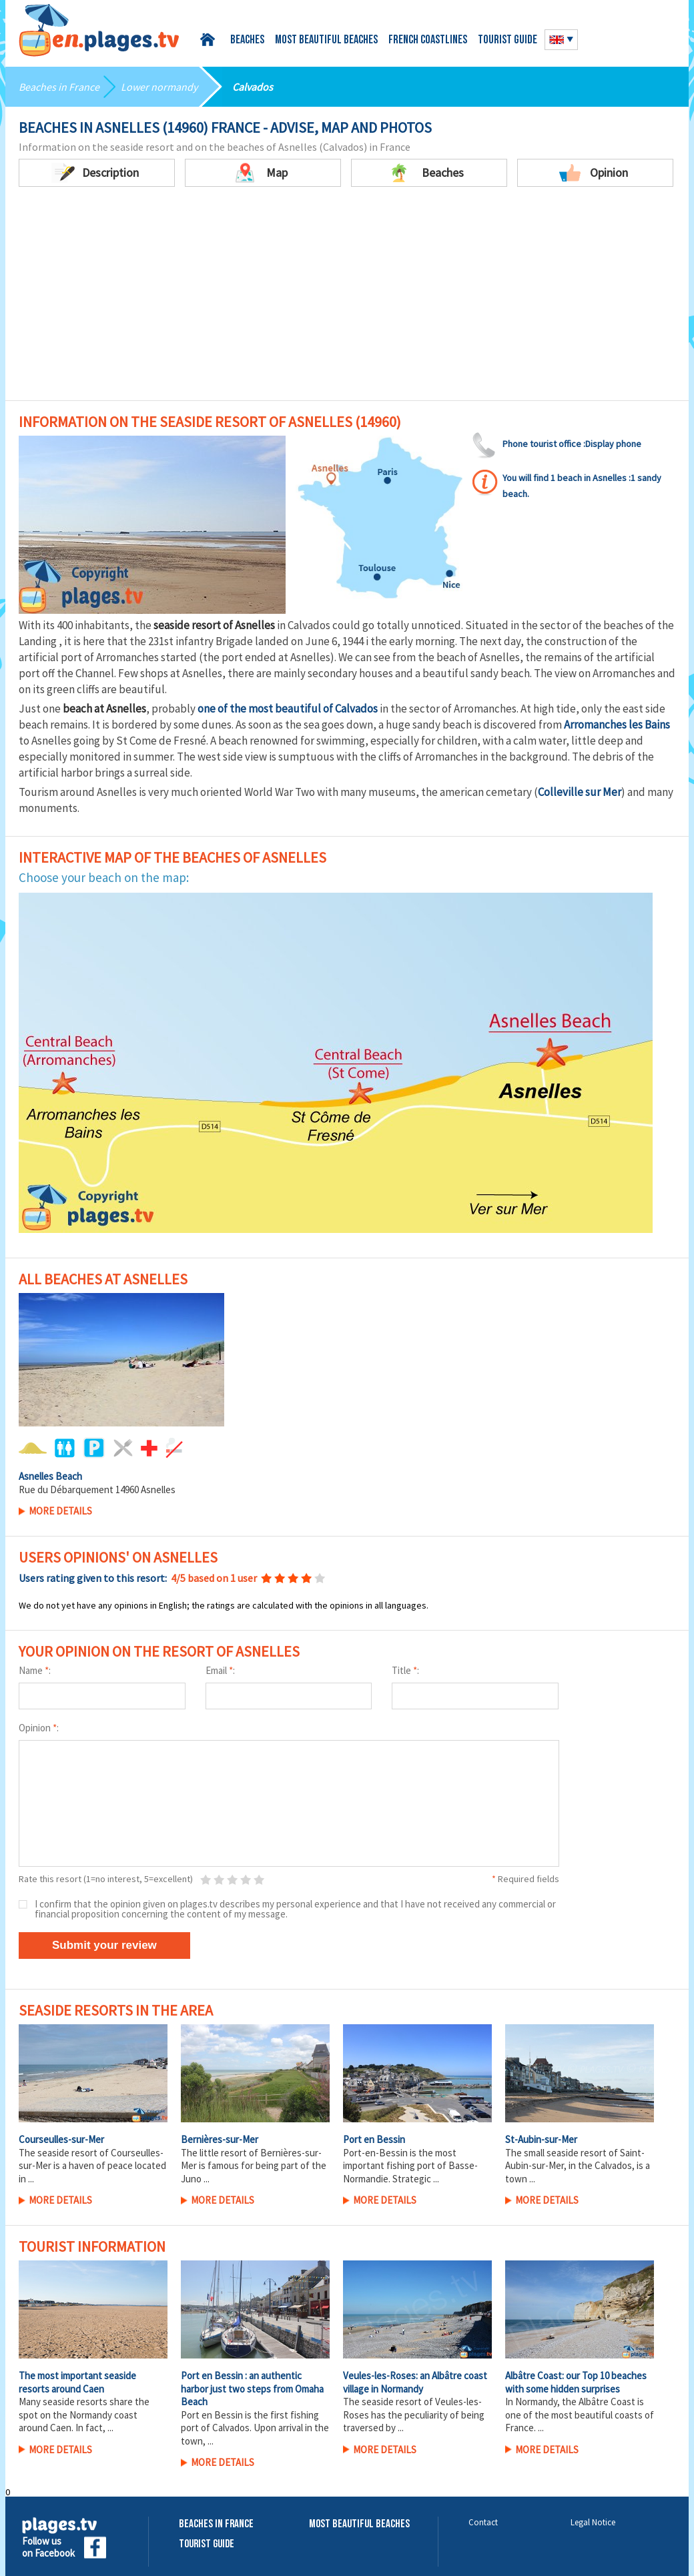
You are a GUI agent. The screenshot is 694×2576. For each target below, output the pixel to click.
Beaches (247, 40)
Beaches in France (59, 86)
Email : (220, 1670)
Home (210, 40)
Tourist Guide (206, 2544)
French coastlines (427, 40)
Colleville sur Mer (579, 792)
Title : (405, 1670)
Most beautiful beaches (326, 40)
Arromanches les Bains (617, 724)
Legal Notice (593, 2522)
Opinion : (39, 1728)
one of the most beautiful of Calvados (288, 708)
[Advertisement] (347, 300)
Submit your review (104, 1945)
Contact (483, 2522)
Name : (35, 1670)
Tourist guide (507, 40)
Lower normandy (159, 86)
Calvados (252, 86)
